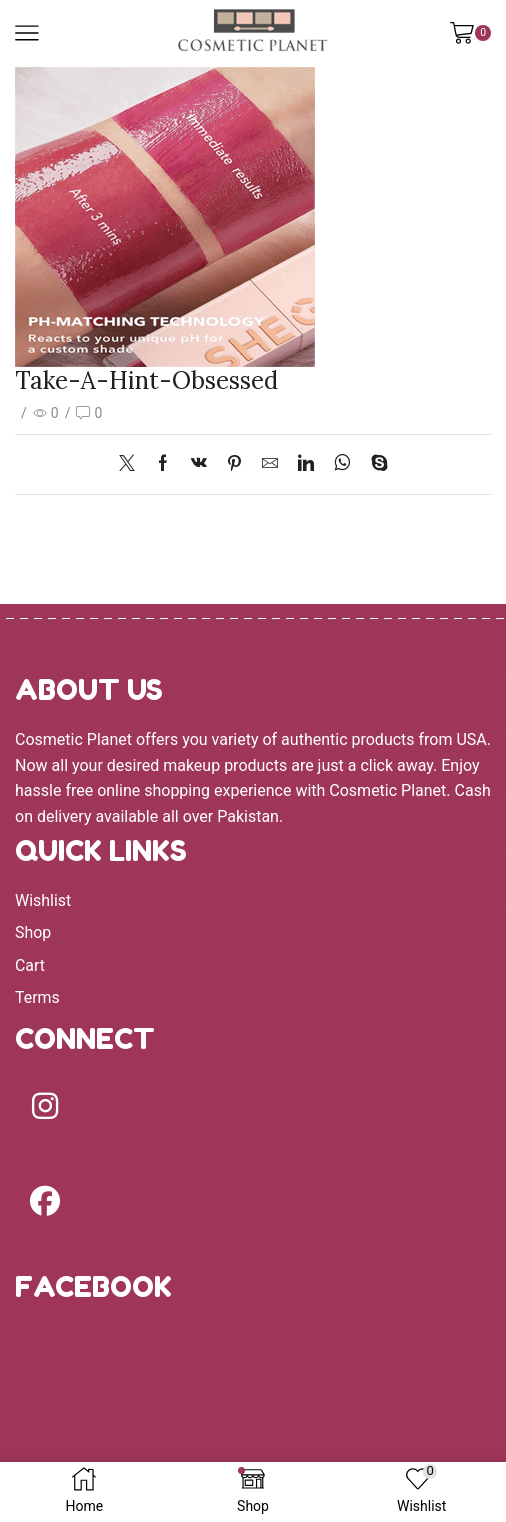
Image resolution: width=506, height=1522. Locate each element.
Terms (37, 997)
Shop (33, 932)
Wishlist (43, 900)
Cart (30, 965)
